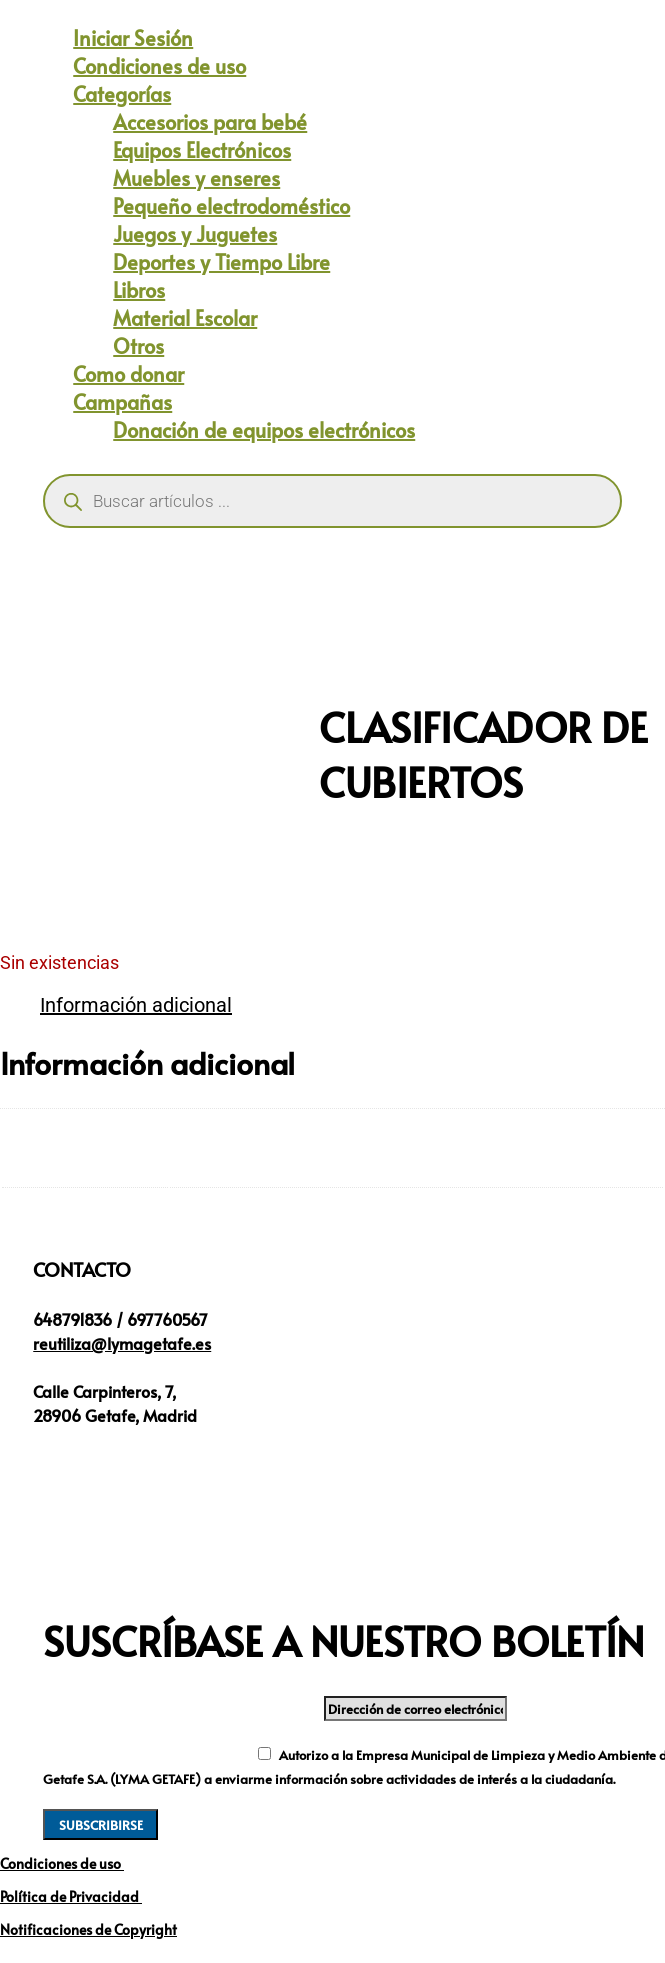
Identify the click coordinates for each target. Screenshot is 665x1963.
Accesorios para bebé (210, 122)
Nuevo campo (104, 1753)
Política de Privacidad (71, 1896)
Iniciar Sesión (133, 38)
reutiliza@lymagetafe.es (122, 1343)
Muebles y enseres (196, 178)
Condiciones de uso (159, 66)
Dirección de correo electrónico (181, 1707)
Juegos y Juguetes (195, 234)
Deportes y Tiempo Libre (221, 262)
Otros (138, 346)
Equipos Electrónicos (202, 150)
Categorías (122, 94)
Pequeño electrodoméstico (231, 206)
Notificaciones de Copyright (88, 1929)
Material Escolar (185, 318)
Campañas (122, 402)
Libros (139, 290)
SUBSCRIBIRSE (101, 1824)
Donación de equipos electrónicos (264, 430)
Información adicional (136, 1005)
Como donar (128, 374)
